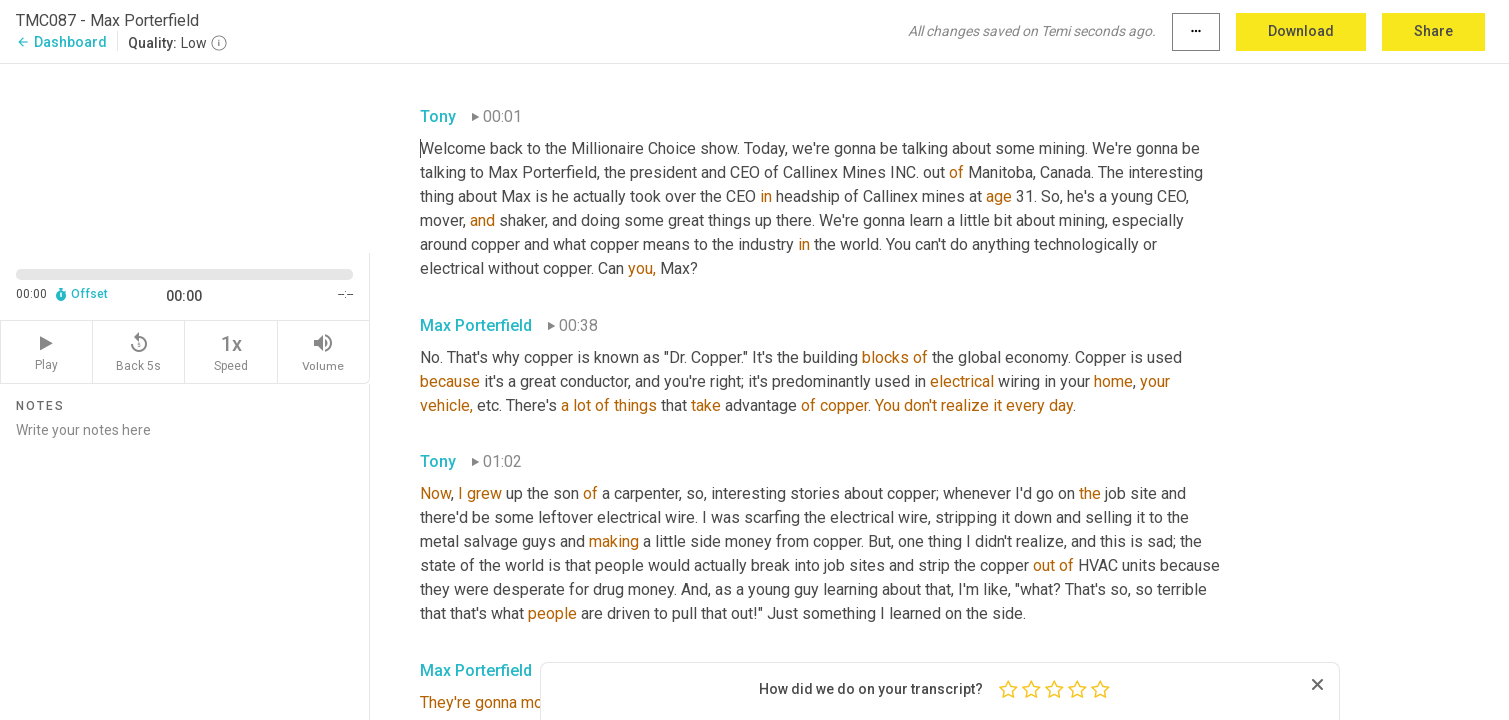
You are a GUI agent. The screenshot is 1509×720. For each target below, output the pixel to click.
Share (1433, 31)
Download (1301, 31)
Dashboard (61, 42)
